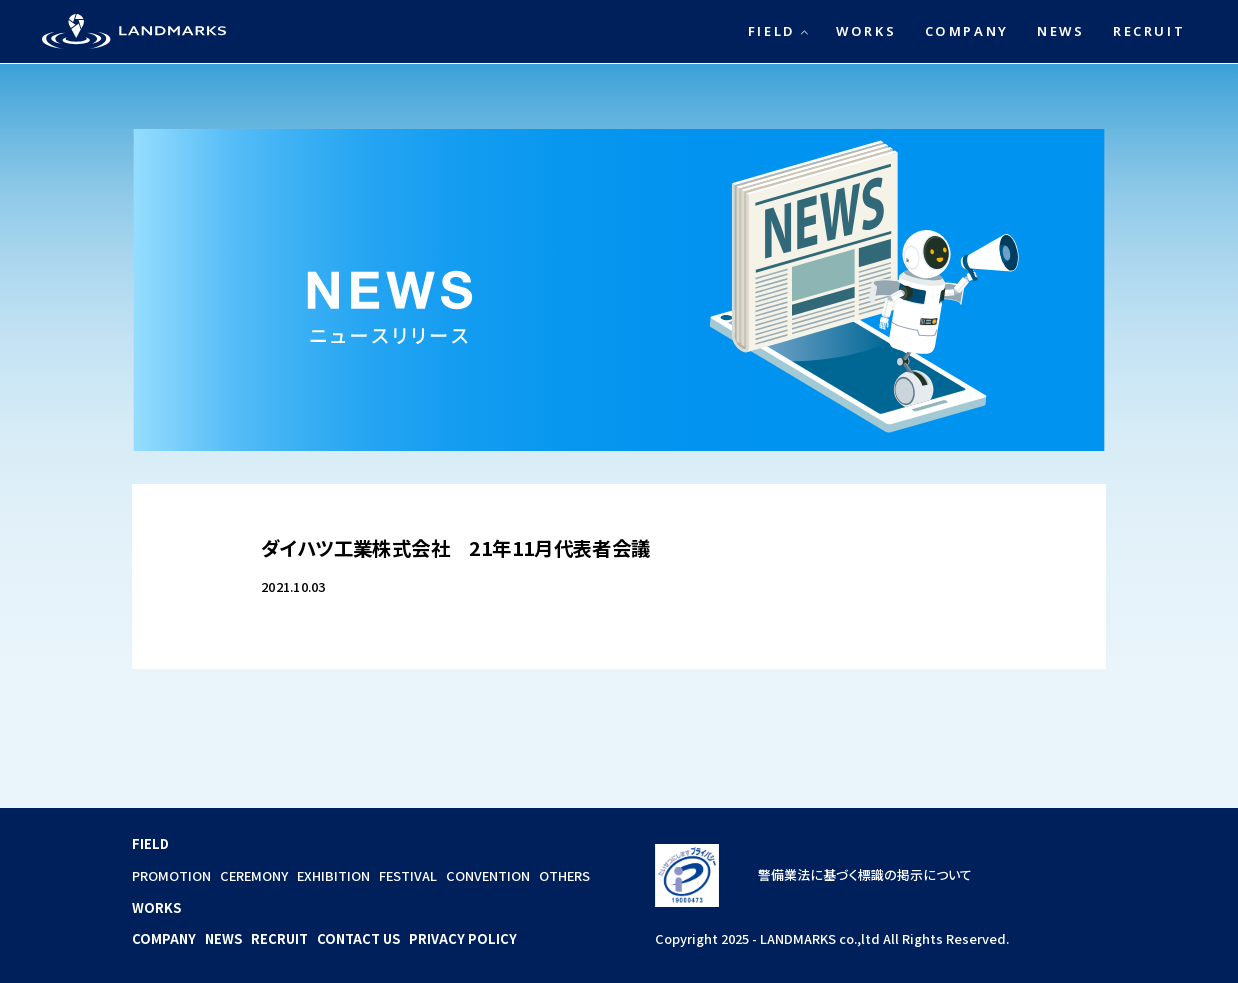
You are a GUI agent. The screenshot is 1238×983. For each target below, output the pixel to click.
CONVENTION (488, 875)
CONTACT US (358, 938)
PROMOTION (171, 875)
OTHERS (564, 875)
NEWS (1060, 31)
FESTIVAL (408, 875)
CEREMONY (254, 875)
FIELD (772, 31)
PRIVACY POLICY (463, 938)
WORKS (866, 31)
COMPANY (967, 31)
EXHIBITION (333, 875)
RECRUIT (1149, 31)
